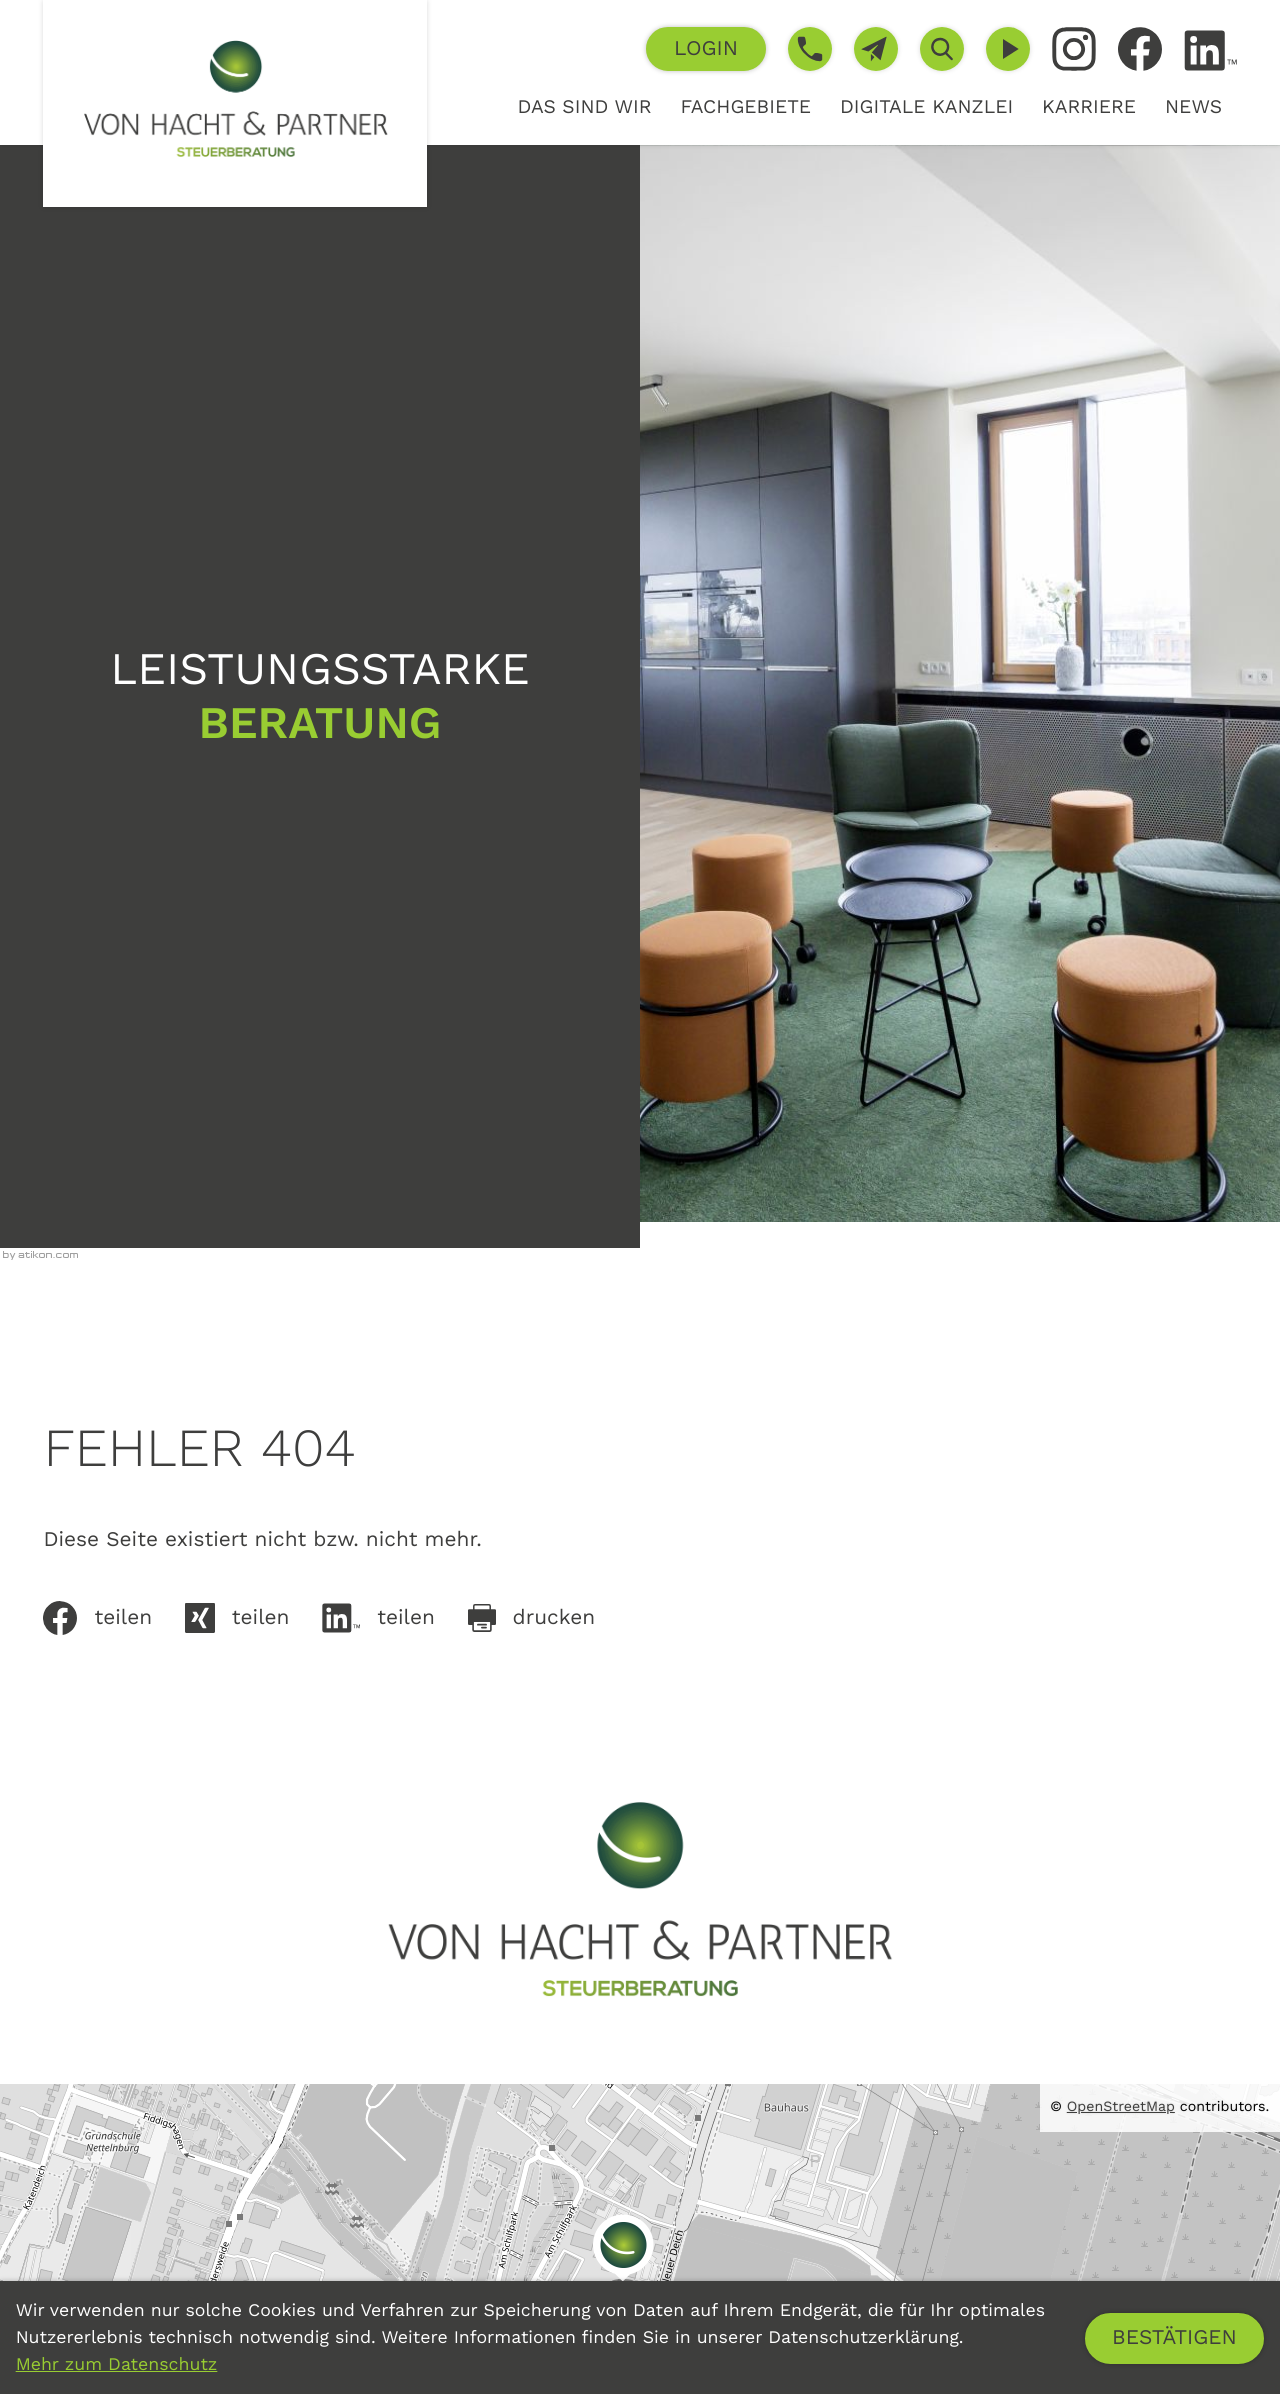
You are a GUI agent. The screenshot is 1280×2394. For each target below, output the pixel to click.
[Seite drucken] (548, 1618)
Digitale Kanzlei (926, 106)
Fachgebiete (745, 106)
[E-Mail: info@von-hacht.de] (876, 49)
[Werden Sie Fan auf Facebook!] (1140, 49)
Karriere (1089, 106)
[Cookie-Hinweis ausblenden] (1175, 2338)
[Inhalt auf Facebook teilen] (113, 1618)
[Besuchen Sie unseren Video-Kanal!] (1008, 49)
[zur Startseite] (235, 103)
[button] (705, 49)
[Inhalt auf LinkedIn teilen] (394, 1618)
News (1193, 106)
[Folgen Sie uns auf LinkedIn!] (1210, 50)
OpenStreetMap (1121, 2107)
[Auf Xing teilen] (253, 1618)
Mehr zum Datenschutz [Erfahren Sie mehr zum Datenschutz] (117, 2365)
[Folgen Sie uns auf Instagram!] (1074, 49)
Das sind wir (584, 106)
